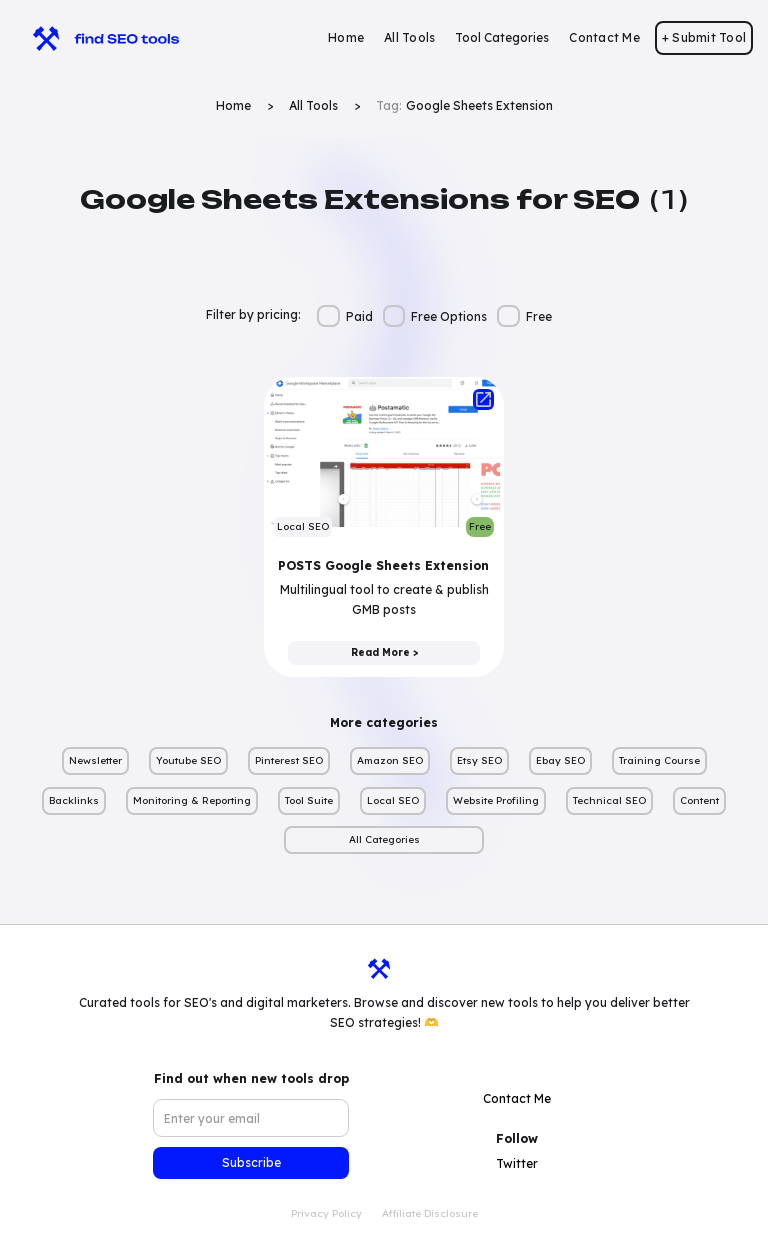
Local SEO (393, 800)
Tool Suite (309, 800)
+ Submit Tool (704, 37)
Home (346, 37)
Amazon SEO (390, 760)
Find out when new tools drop (251, 1078)
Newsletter (95, 760)
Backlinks (74, 800)
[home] (96, 38)
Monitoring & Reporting (192, 800)
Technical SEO (609, 800)
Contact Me (604, 37)
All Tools (409, 37)
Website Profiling (496, 800)
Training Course (659, 760)
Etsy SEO (479, 760)
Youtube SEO (188, 760)
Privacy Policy (326, 1213)
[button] (502, 38)
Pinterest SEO (289, 760)
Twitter (517, 1163)
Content (699, 800)
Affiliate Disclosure (430, 1213)
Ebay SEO (560, 760)
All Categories (384, 839)
